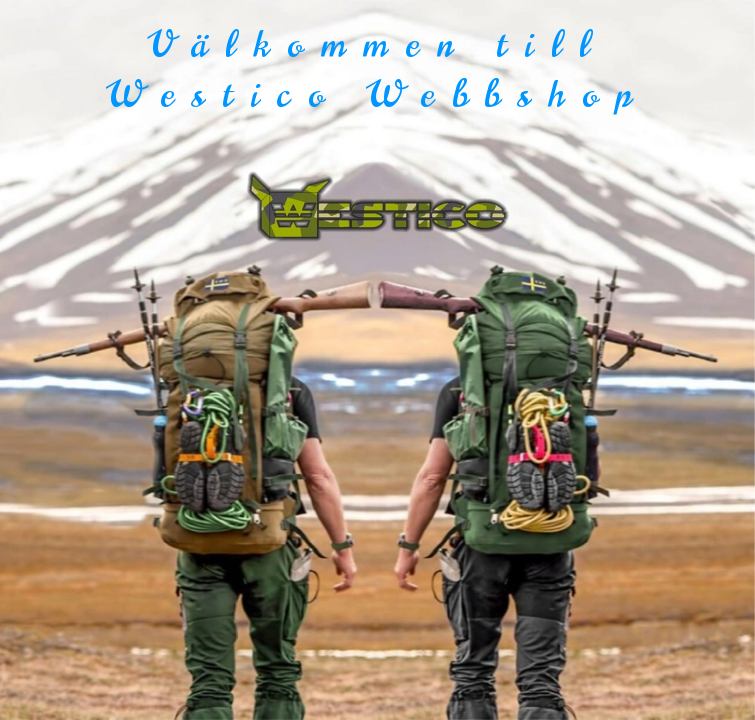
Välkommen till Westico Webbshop (378, 69)
